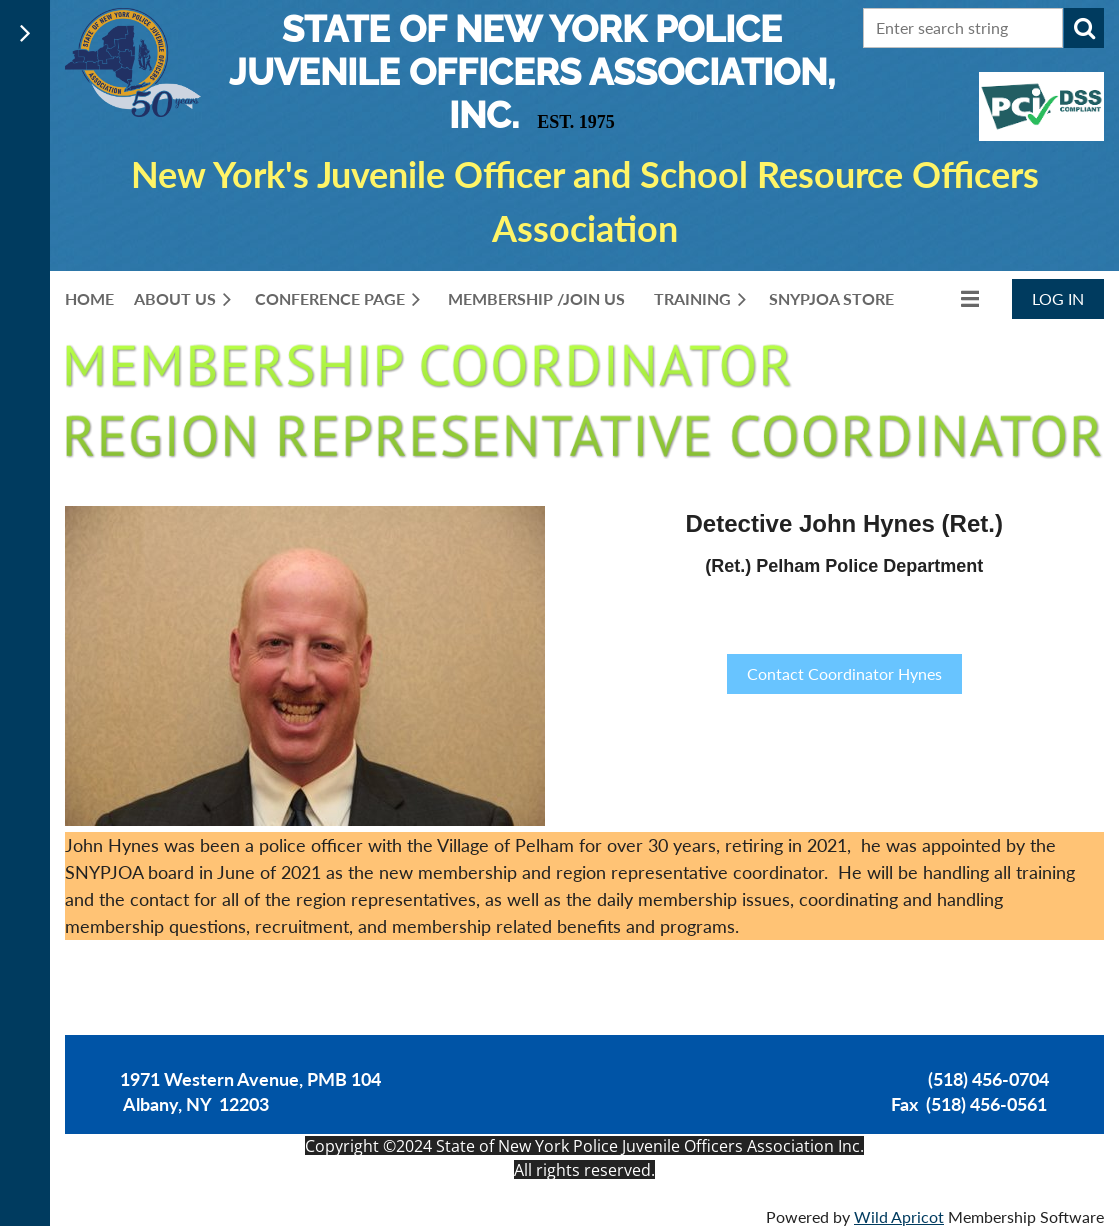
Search (1084, 28)
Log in (1058, 298)
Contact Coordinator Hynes (844, 673)
